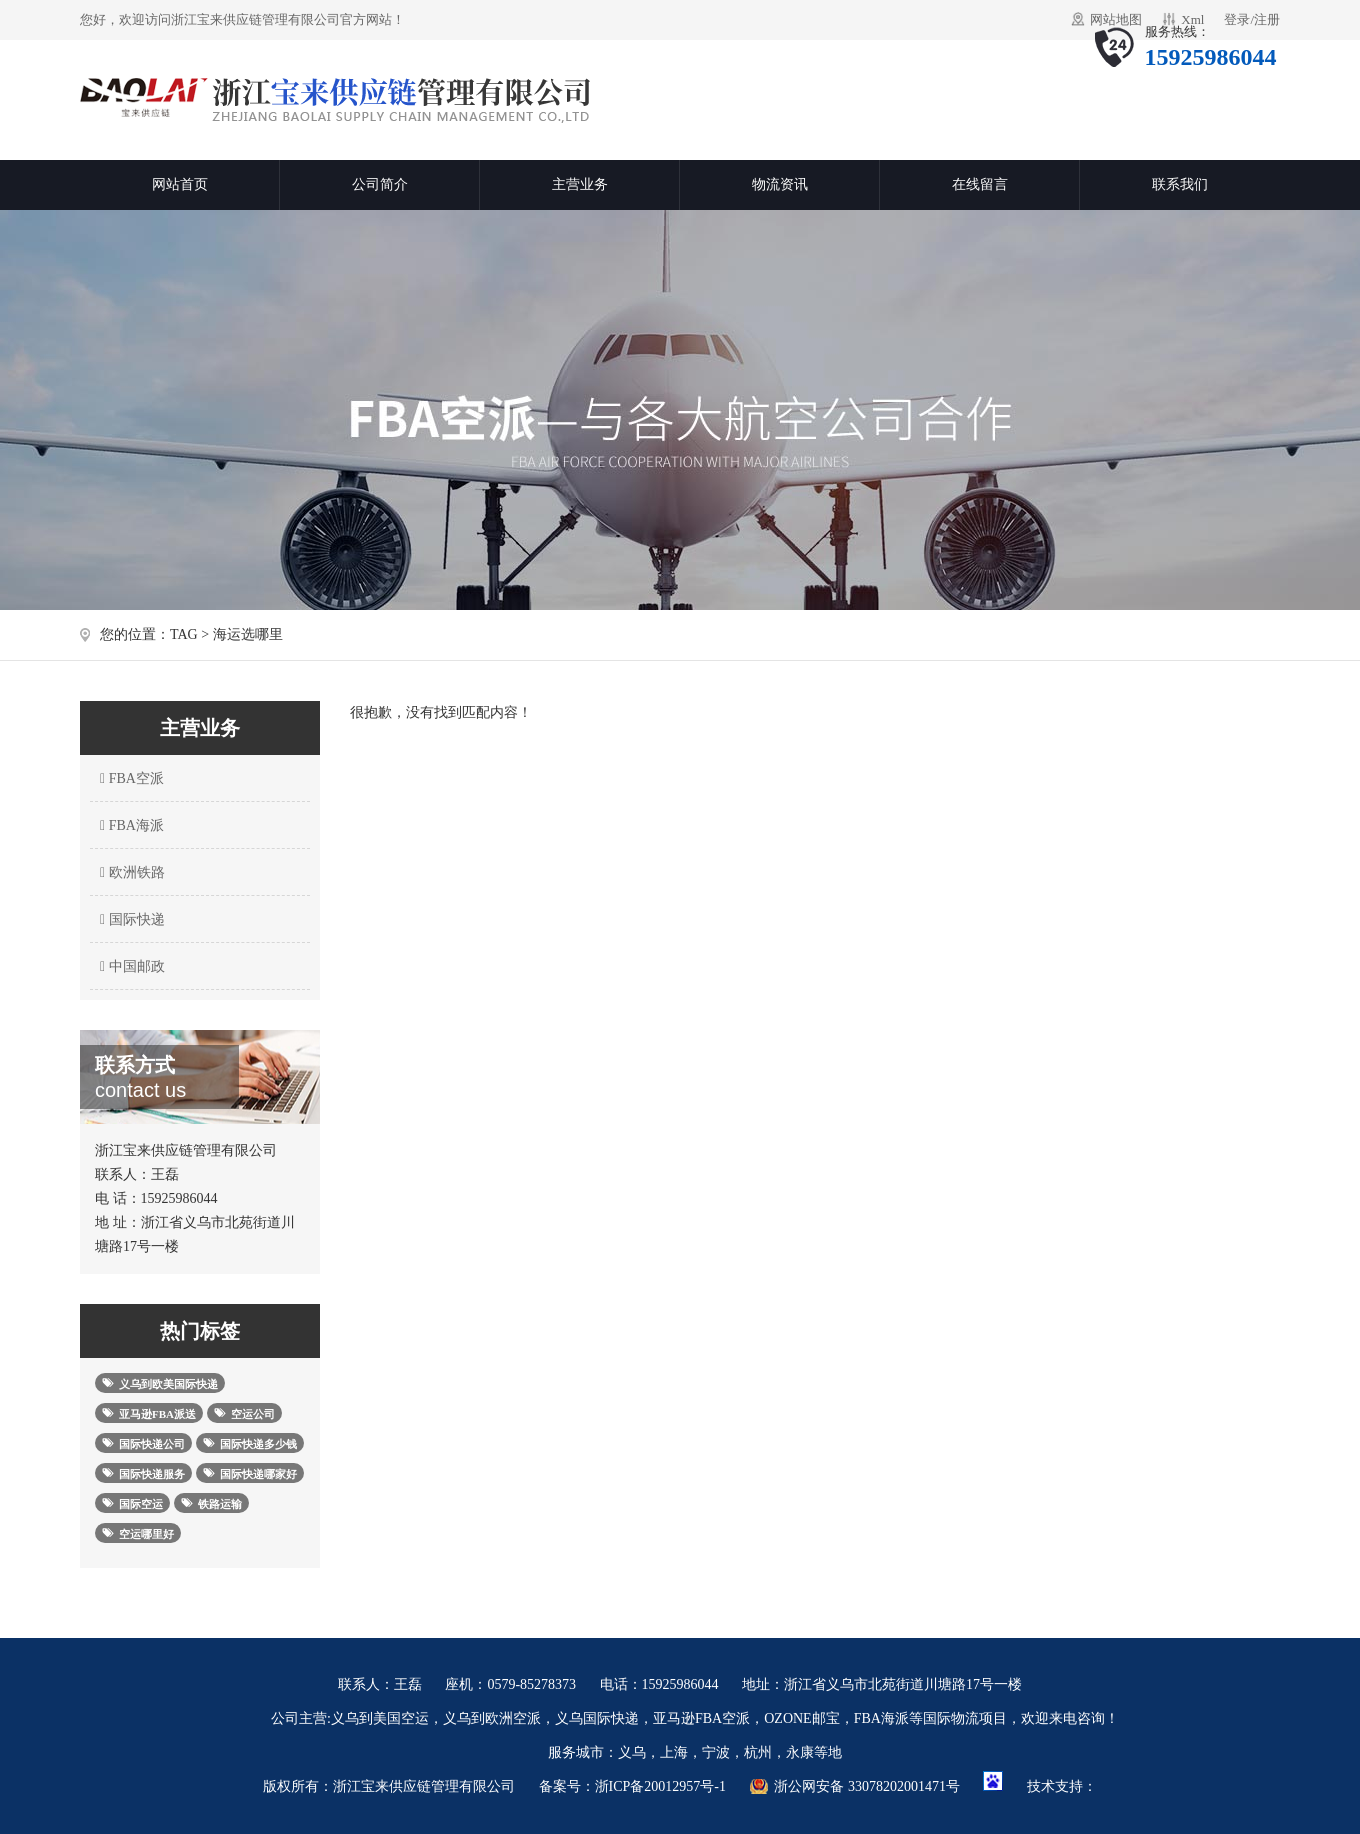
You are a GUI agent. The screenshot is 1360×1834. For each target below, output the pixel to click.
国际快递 (130, 919)
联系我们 (1180, 184)
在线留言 (980, 184)
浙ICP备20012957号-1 (660, 1786)
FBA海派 (129, 825)
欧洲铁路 (130, 872)
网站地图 (1116, 19)
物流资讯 (780, 184)
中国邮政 (130, 966)
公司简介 (380, 184)
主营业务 (580, 184)
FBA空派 (129, 778)
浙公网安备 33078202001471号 (867, 1786)
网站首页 (180, 184)
